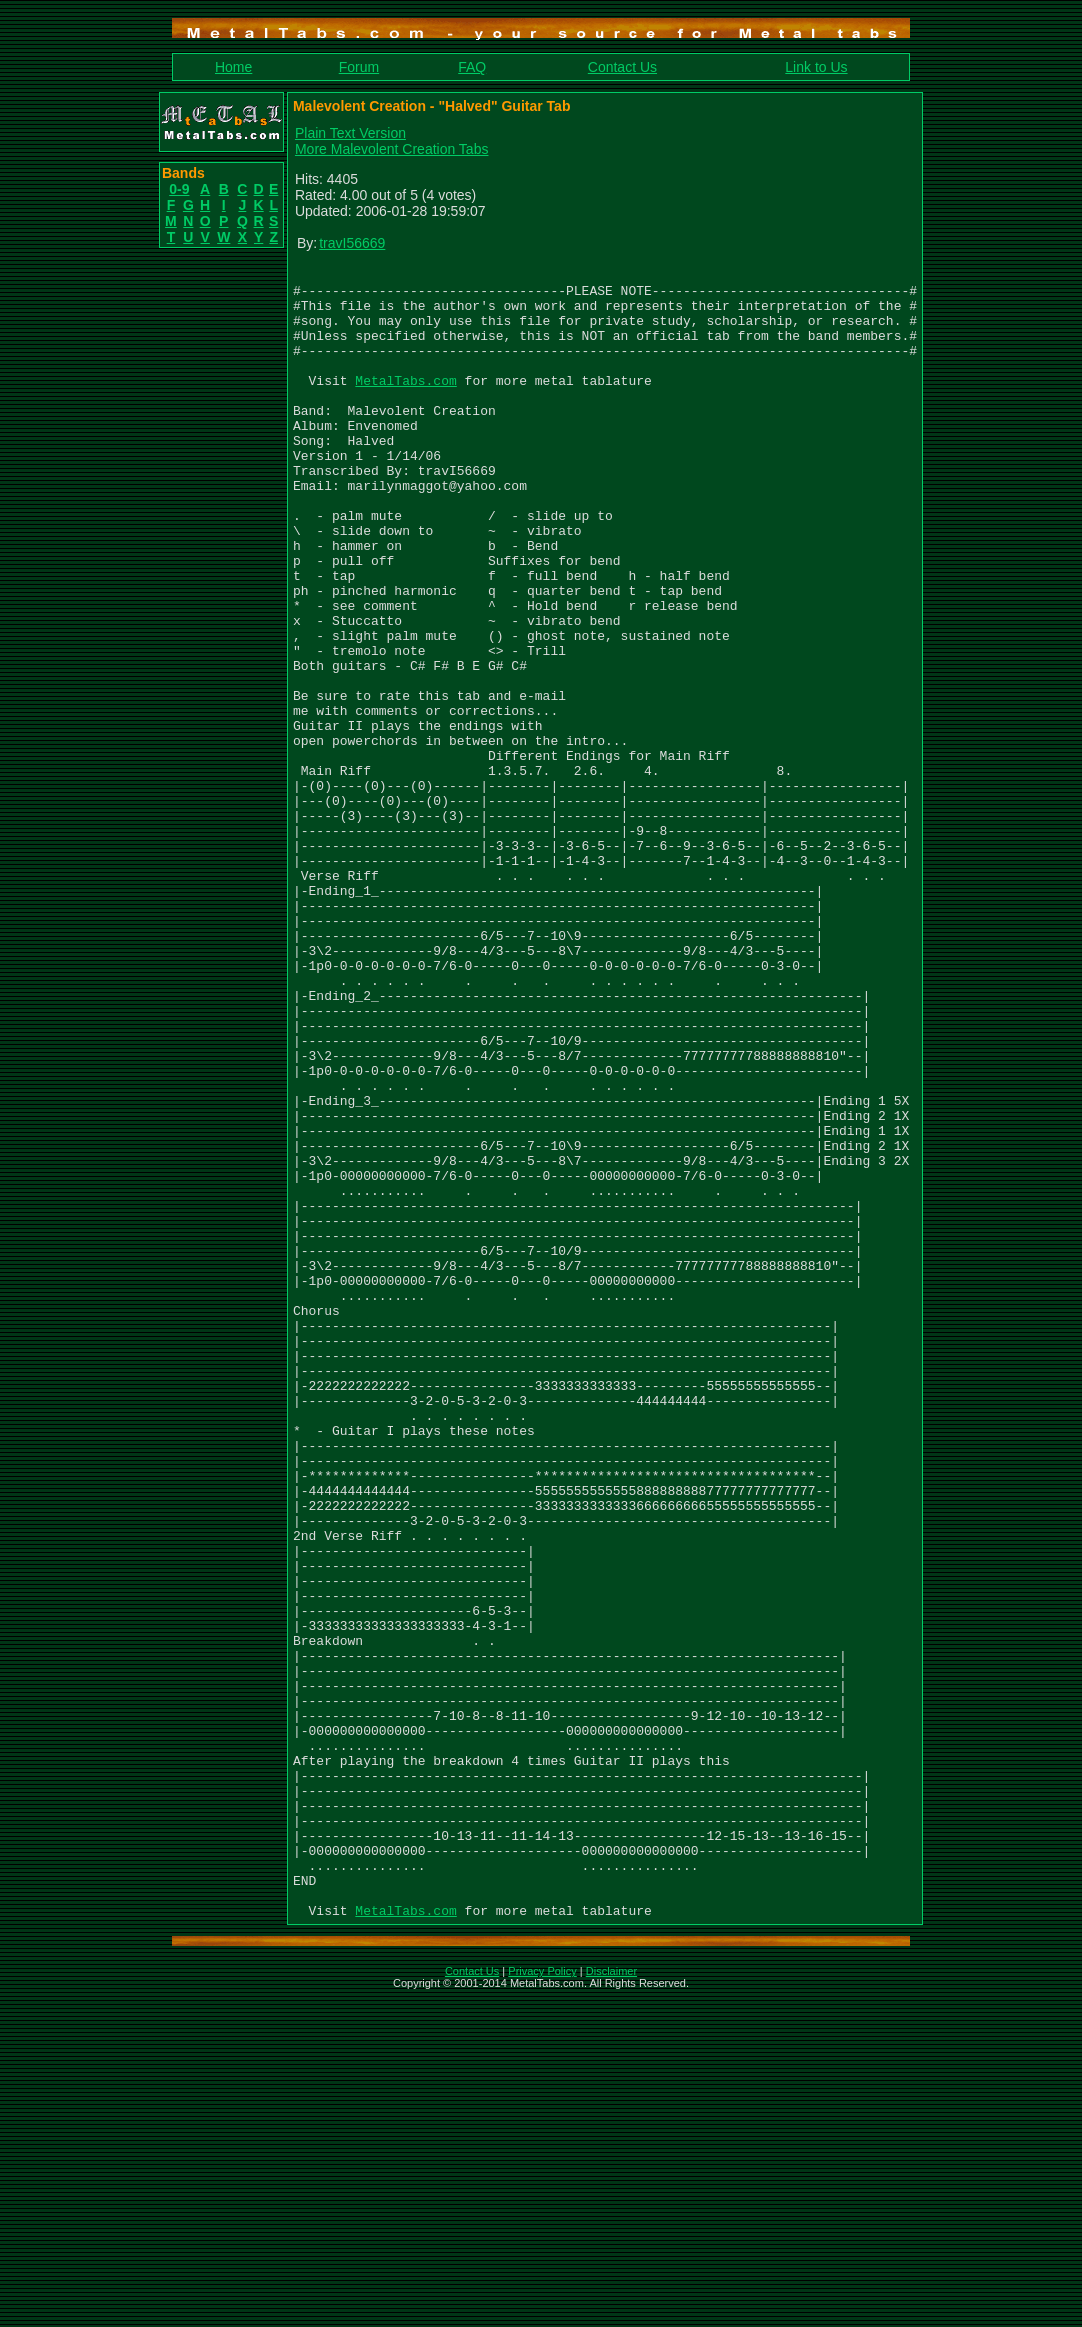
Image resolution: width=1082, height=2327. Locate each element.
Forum (359, 67)
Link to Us (816, 67)
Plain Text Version (350, 133)
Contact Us (622, 67)
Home (233, 67)
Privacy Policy (542, 2301)
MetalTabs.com (405, 404)
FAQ (472, 67)
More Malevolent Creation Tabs (392, 149)
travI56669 (352, 243)
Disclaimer (611, 2301)
